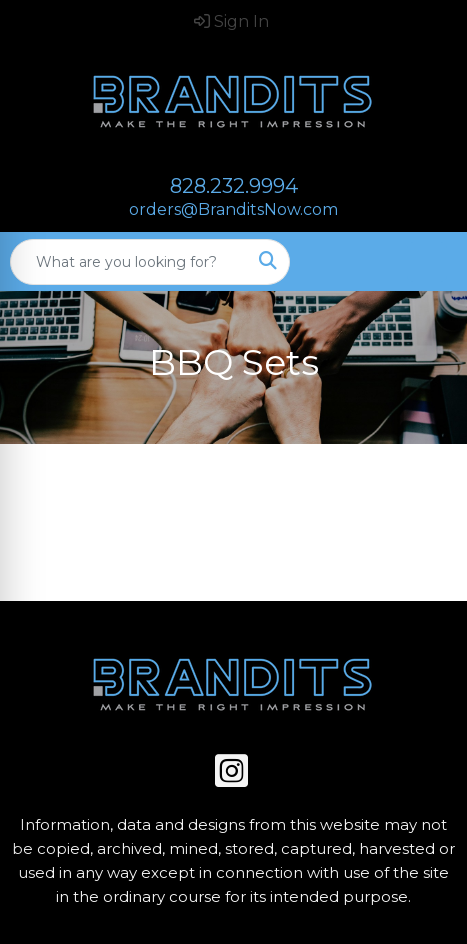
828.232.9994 (234, 186)
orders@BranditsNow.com (233, 209)
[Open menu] (427, 262)
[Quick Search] (129, 262)
